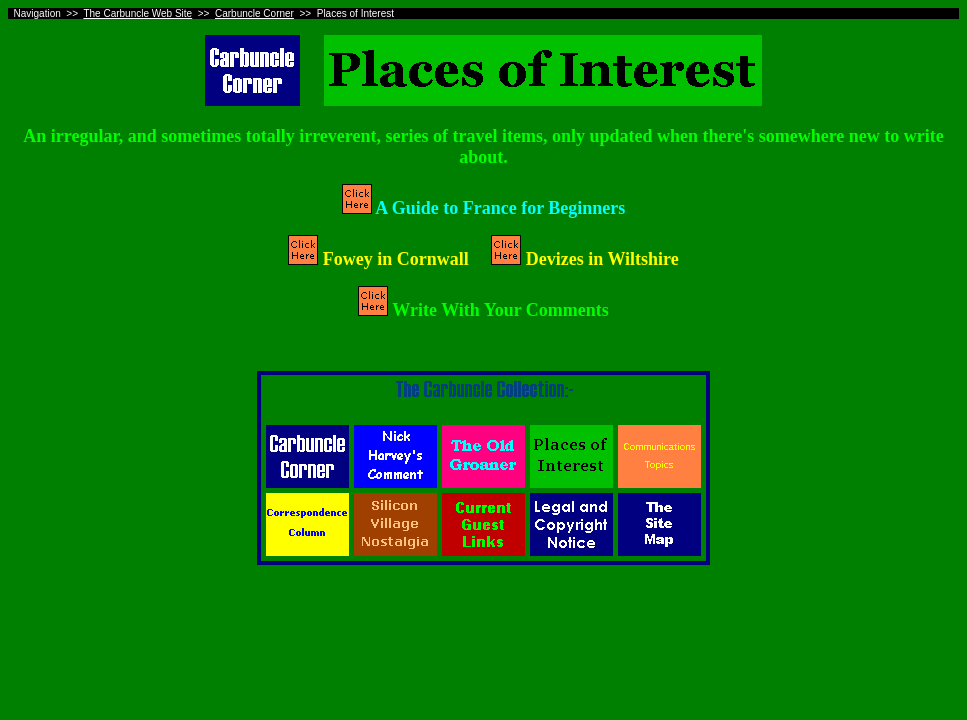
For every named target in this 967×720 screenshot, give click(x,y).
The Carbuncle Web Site (137, 13)
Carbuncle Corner (254, 13)
